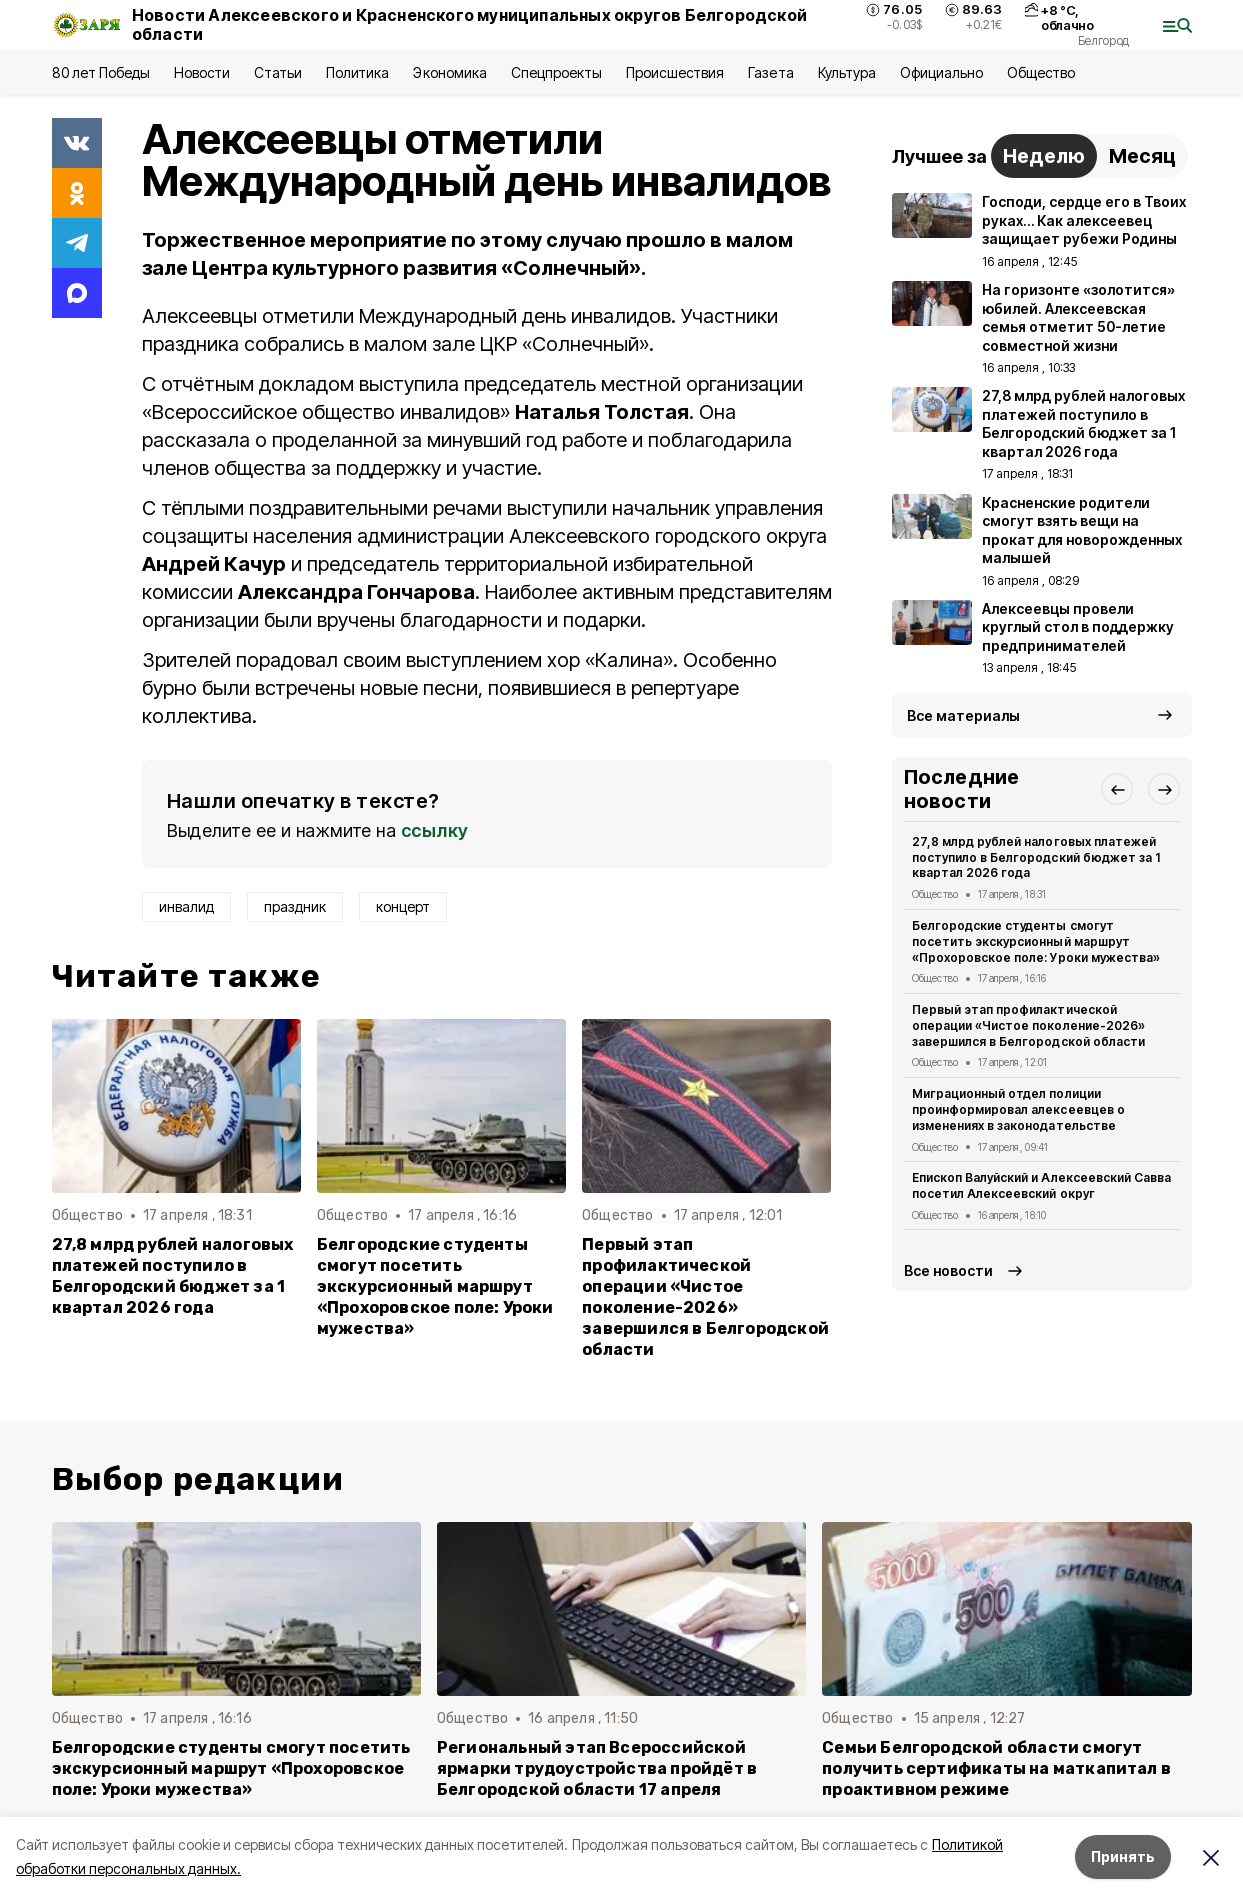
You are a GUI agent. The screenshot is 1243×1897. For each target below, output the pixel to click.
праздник (295, 906)
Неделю (1044, 156)
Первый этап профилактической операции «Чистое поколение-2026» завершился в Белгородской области (705, 1297)
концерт (403, 906)
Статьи (278, 72)
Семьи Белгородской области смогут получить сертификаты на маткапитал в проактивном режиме (996, 1768)
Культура (847, 72)
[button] (1117, 789)
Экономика (449, 72)
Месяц (1142, 156)
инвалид (186, 906)
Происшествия (675, 72)
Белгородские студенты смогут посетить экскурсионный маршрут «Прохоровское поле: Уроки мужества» (435, 1286)
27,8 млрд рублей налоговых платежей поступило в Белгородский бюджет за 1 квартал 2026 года (173, 1276)
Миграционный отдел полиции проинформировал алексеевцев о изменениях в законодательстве (1018, 1109)
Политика (357, 72)
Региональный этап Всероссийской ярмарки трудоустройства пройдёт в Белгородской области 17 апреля (597, 1768)
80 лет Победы (101, 72)
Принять (1123, 1856)
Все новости (948, 1270)
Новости (202, 72)
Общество (1041, 72)
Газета (770, 72)
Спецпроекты (556, 72)
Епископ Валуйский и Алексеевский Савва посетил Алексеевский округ (1041, 1185)
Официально (941, 72)
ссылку (435, 830)
